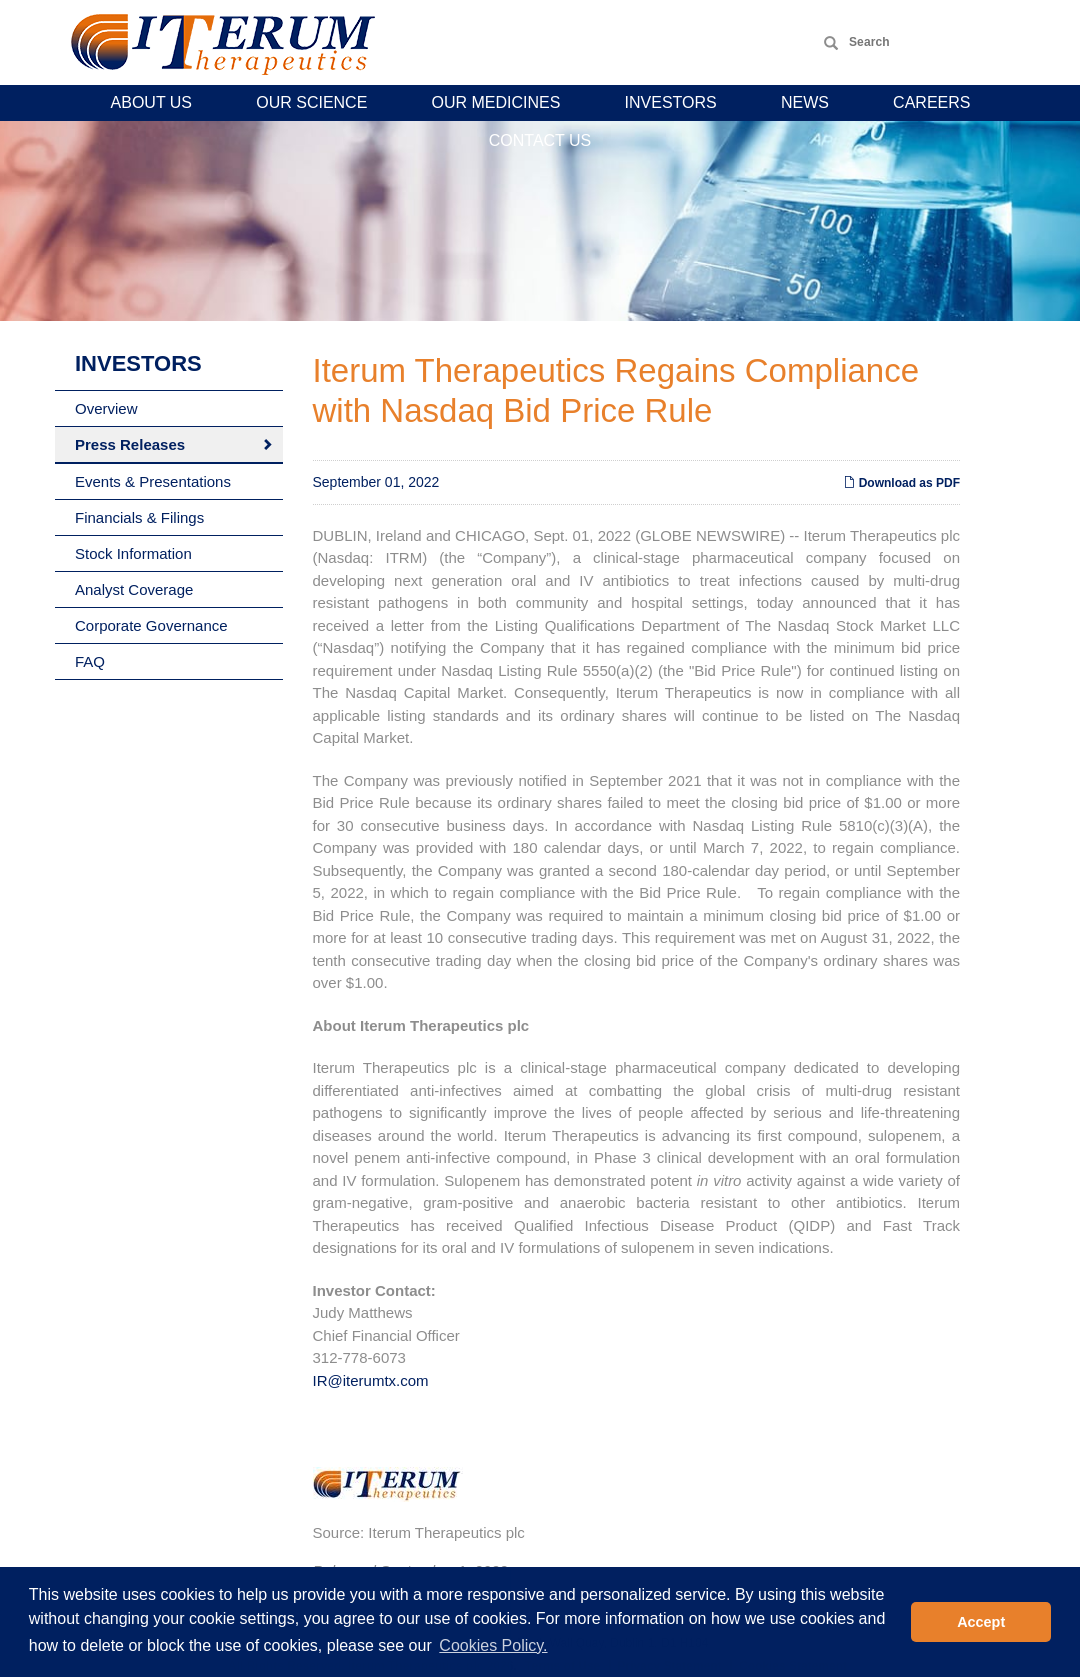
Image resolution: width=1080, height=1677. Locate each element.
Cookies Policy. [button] (493, 1645)
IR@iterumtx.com (371, 1380)
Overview (106, 408)
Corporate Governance (151, 625)
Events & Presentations (153, 481)
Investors (671, 102)
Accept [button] (981, 1622)
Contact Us (540, 140)
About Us (152, 102)
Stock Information (133, 553)
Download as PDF (901, 483)
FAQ (90, 661)
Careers (931, 102)
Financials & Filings (139, 517)
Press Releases (130, 444)
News (805, 102)
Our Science (311, 102)
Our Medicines (496, 102)
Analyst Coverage (134, 589)
